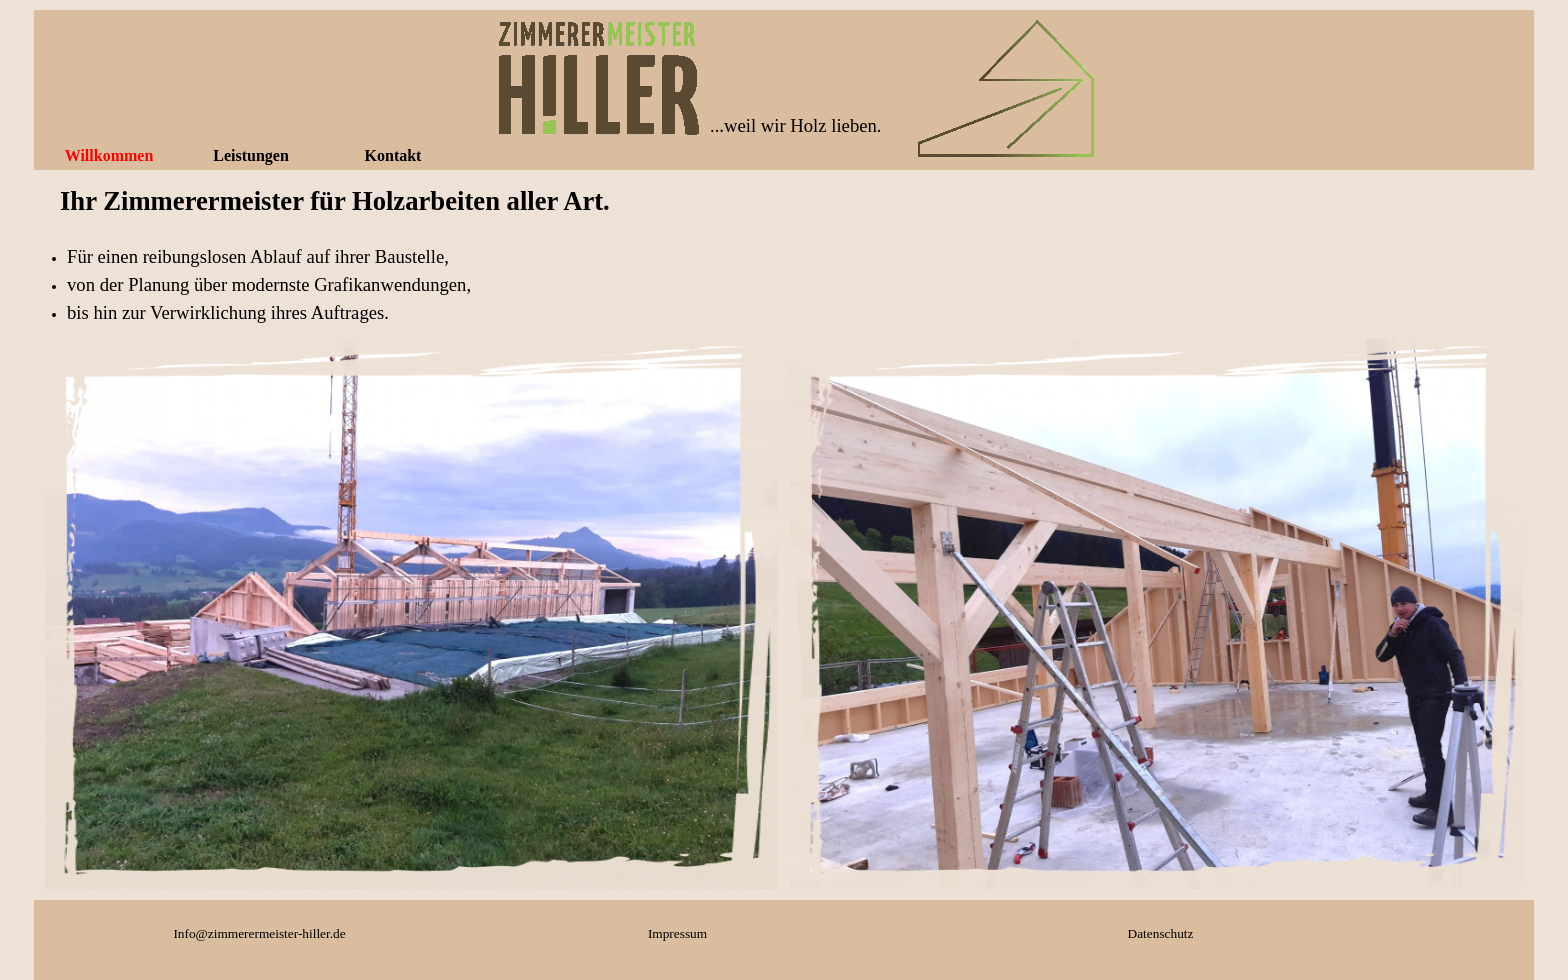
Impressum (677, 933)
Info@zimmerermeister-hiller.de (259, 933)
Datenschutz (1161, 933)
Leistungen (251, 155)
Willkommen (109, 155)
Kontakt (393, 155)
